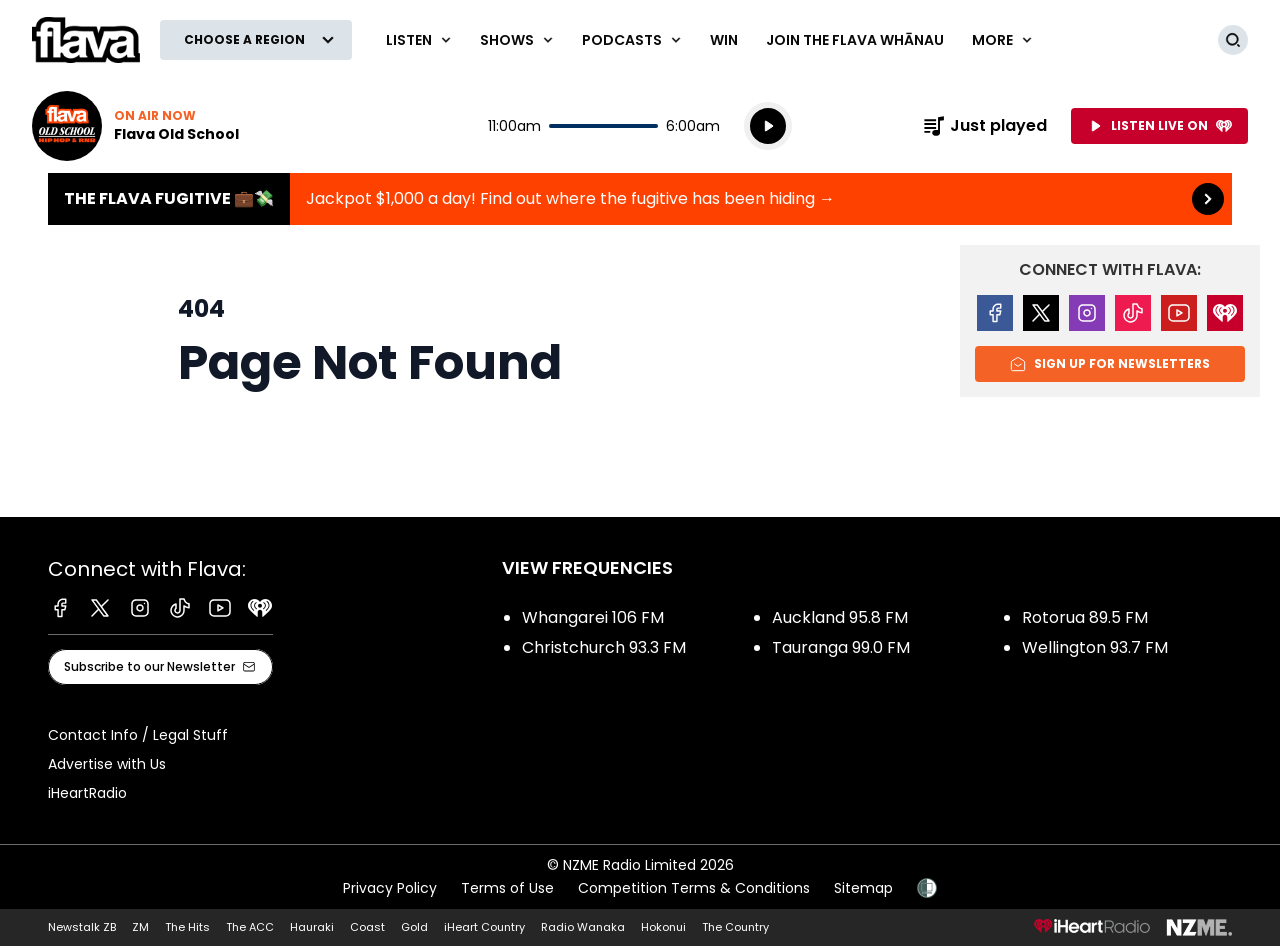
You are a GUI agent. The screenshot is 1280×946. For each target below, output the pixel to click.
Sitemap (863, 888)
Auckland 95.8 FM (840, 617)
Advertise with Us (107, 764)
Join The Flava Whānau (855, 40)
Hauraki (312, 927)
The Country (735, 927)
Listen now (135, 126)
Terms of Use (507, 888)
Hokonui (663, 927)
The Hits (187, 927)
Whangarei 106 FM (593, 617)
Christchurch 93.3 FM (604, 647)
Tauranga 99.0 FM (841, 647)
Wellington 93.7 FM (1095, 647)
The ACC (250, 927)
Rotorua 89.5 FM (1085, 617)
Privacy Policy (390, 888)
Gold (414, 927)
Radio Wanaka (583, 927)
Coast (367, 927)
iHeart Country (484, 927)
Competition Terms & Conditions (694, 888)
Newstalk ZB (82, 927)
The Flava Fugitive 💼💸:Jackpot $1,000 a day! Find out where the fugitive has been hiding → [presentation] (640, 199)
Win (724, 40)
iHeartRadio (87, 793)
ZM (140, 927)
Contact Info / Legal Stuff (138, 735)
